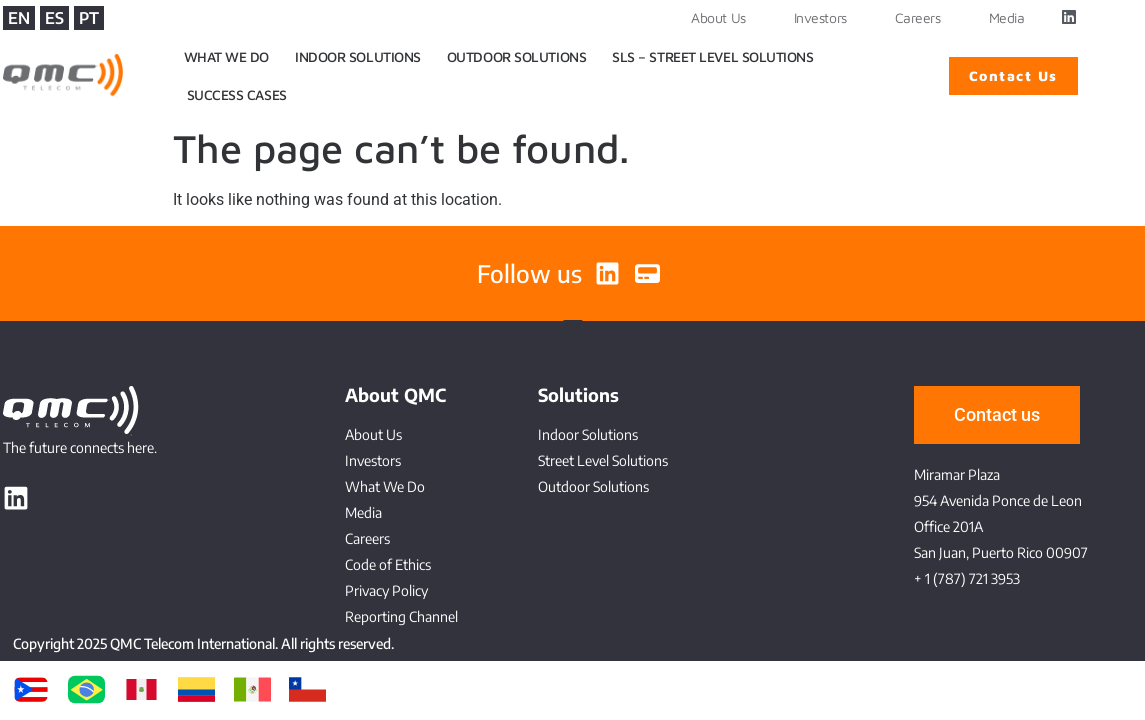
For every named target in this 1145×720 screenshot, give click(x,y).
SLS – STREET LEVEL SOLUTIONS (712, 56)
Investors (820, 17)
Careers (918, 17)
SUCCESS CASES (237, 94)
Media (1007, 17)
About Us (718, 17)
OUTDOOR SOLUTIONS (516, 56)
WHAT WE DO (227, 56)
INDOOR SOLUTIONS (358, 56)
